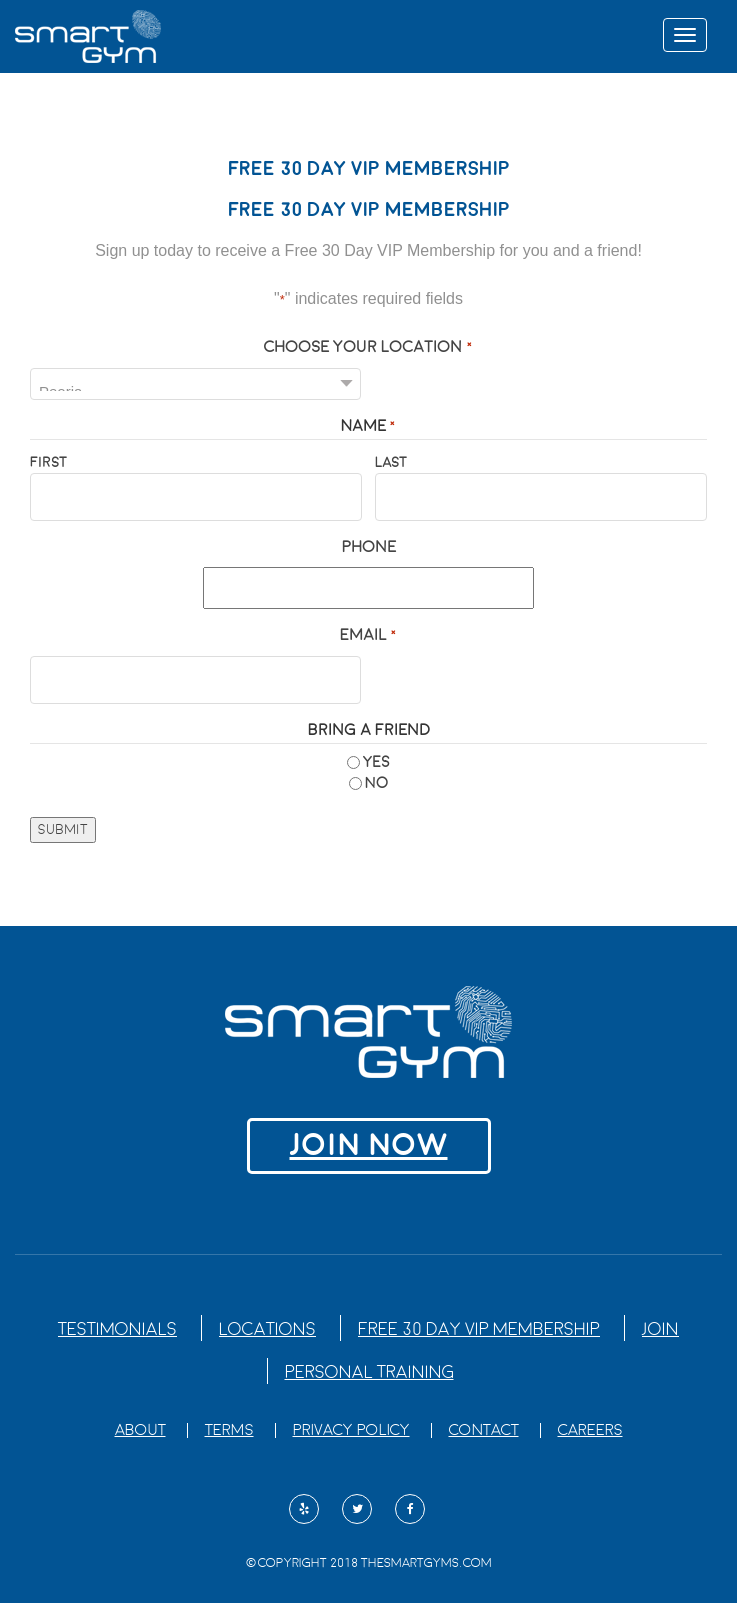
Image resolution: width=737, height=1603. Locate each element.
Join (660, 1329)
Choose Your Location (368, 348)
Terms (229, 1430)
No (376, 783)
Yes (376, 762)
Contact (484, 1430)
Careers (590, 1430)
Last (391, 462)
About (140, 1430)
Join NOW (369, 1145)
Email (368, 636)
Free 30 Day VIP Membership (479, 1329)
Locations (267, 1329)
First (48, 462)
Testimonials (117, 1329)
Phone (369, 547)
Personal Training (369, 1372)
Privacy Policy (351, 1430)
